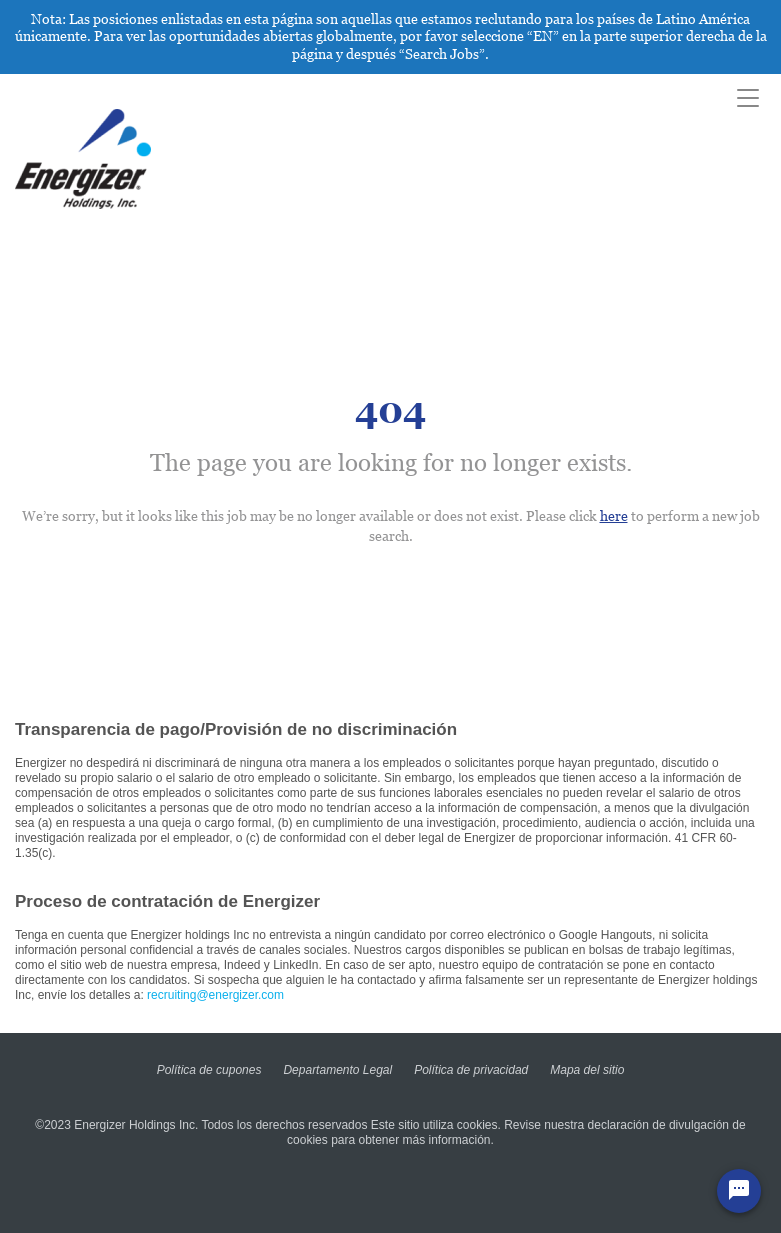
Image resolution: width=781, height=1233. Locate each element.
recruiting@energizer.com (215, 995)
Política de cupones (209, 1070)
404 (390, 410)
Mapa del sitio (587, 1070)
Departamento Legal (337, 1070)
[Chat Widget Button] (739, 1191)
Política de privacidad (471, 1070)
